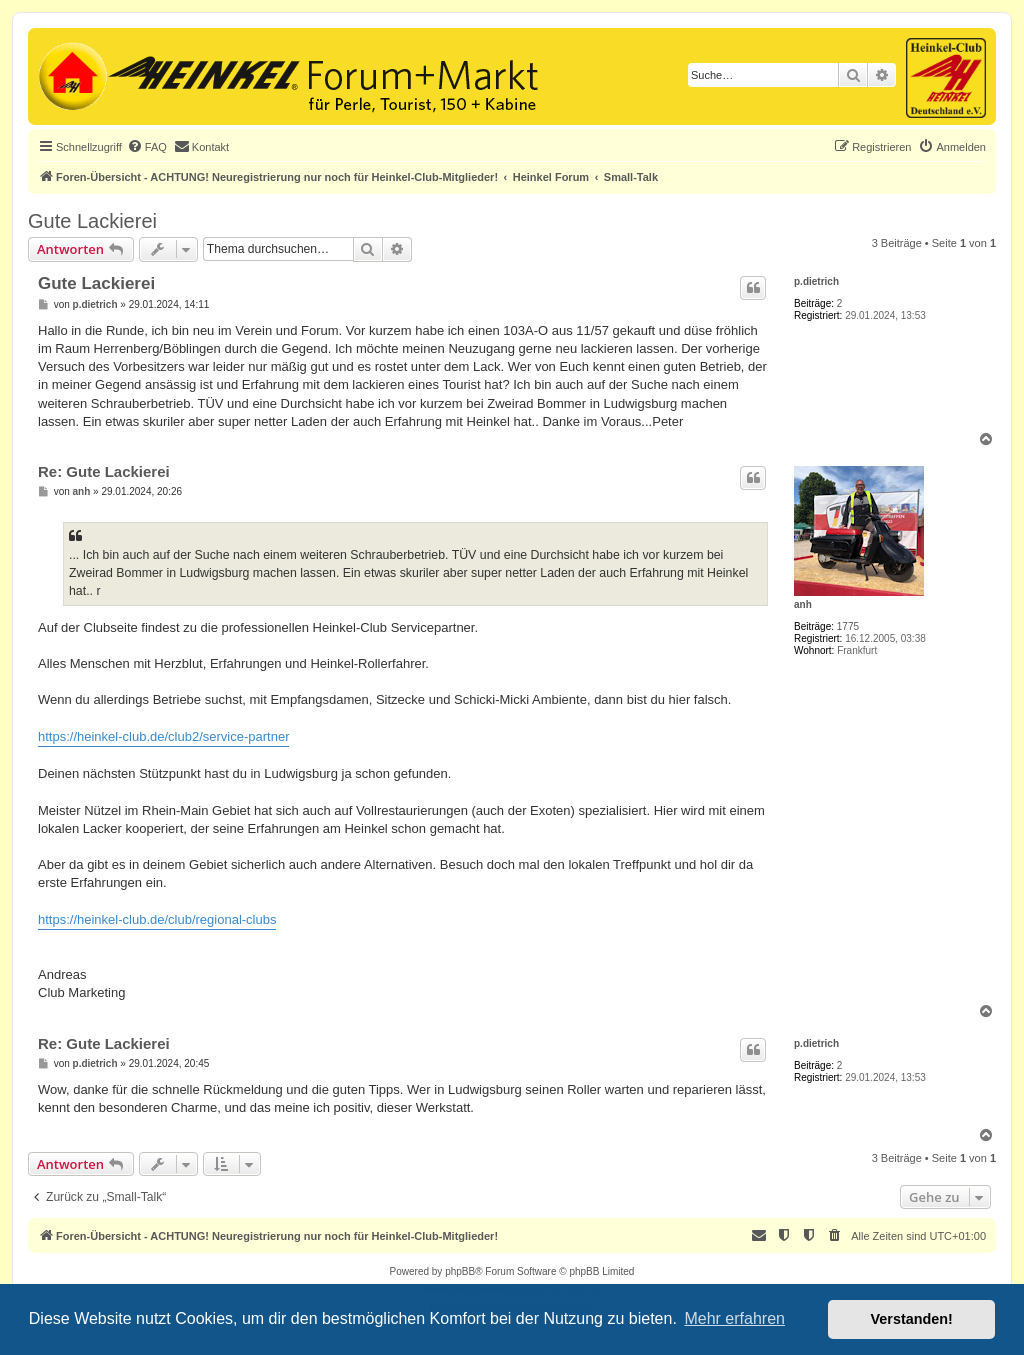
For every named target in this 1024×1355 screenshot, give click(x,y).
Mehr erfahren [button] (734, 1318)
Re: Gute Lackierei (104, 471)
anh (803, 604)
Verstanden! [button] (912, 1319)
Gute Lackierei (92, 221)
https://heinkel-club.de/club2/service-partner (163, 736)
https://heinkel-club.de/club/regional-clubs (157, 919)
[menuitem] (147, 147)
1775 (848, 626)
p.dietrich (816, 281)
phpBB (460, 1271)
